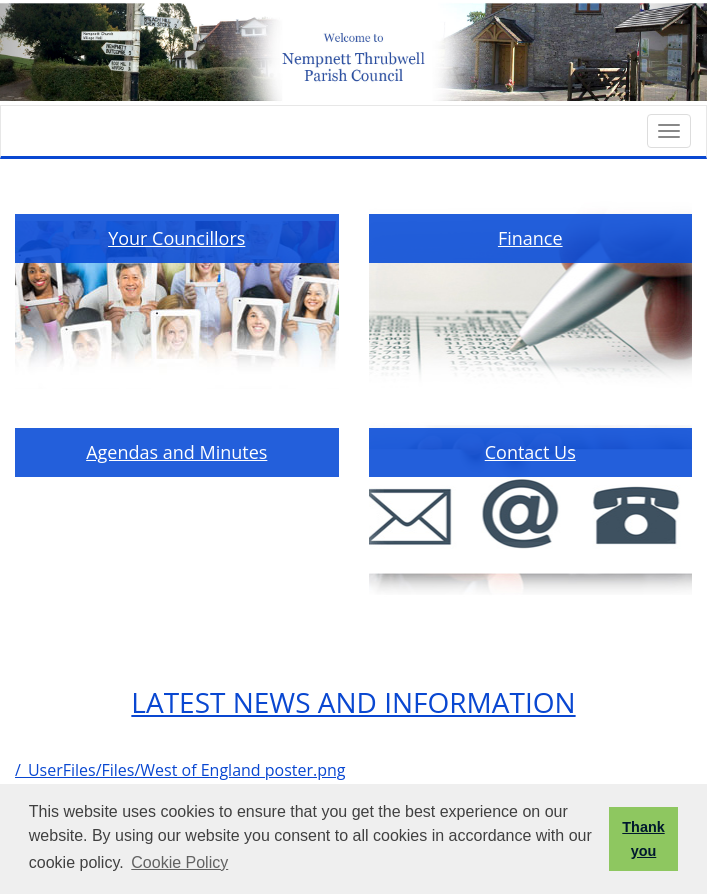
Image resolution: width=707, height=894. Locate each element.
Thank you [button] (643, 839)
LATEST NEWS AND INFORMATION (353, 702)
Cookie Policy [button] (179, 862)
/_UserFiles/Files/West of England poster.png (180, 770)
